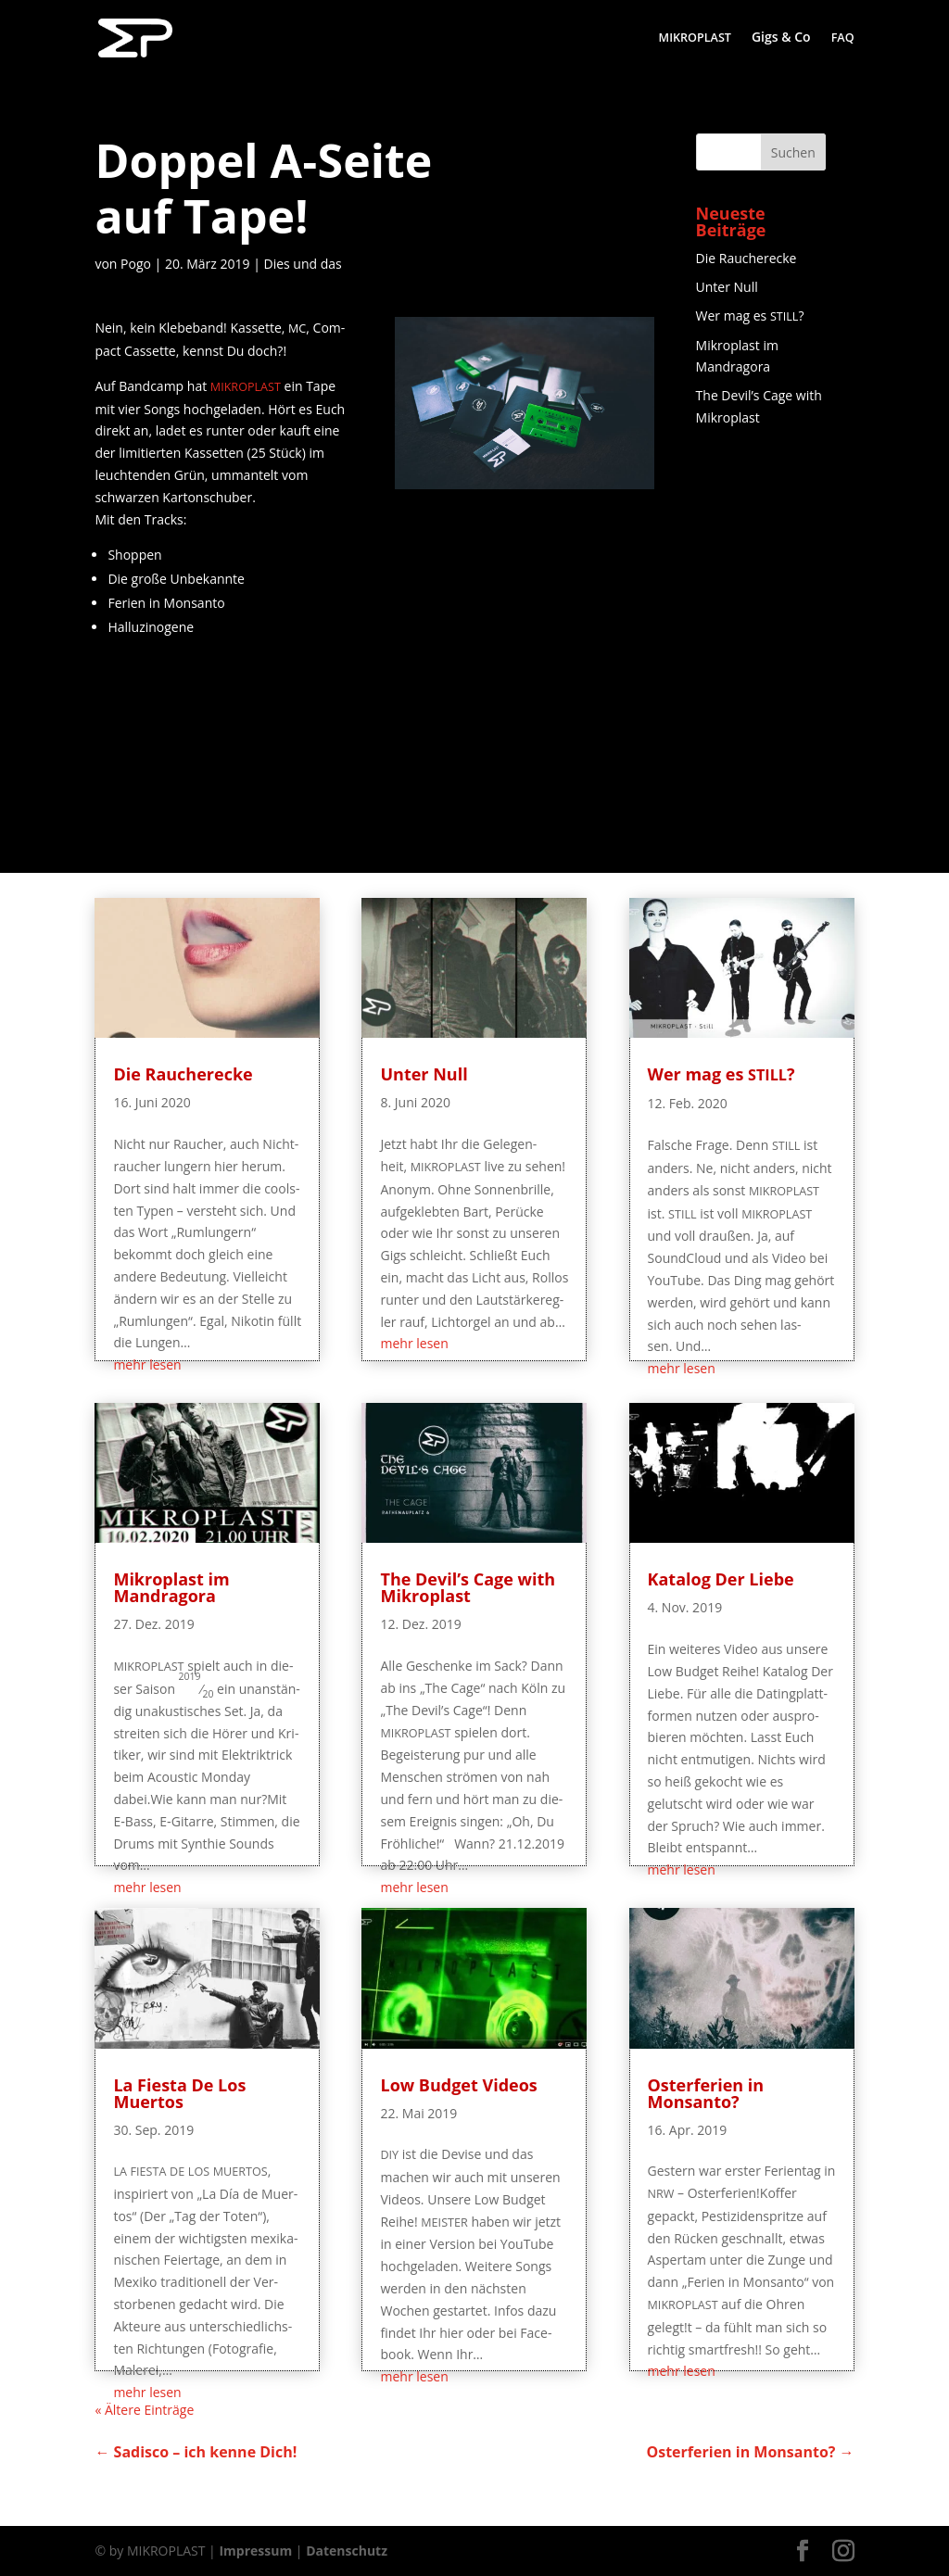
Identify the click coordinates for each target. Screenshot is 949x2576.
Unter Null (727, 287)
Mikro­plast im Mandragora (171, 1587)
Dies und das (303, 263)
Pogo (135, 263)
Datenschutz (346, 2550)
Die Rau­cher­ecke (746, 258)
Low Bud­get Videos (458, 2085)
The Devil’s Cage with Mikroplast (467, 1587)
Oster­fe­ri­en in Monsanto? (706, 2093)
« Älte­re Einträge (144, 2409)
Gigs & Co (781, 38)
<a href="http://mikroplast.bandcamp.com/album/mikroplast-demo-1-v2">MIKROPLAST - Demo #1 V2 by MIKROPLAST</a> (224, 751)
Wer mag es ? (750, 315)
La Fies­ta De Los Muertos (179, 2093)
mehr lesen (147, 1364)
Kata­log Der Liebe (721, 1579)
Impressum (255, 2550)
